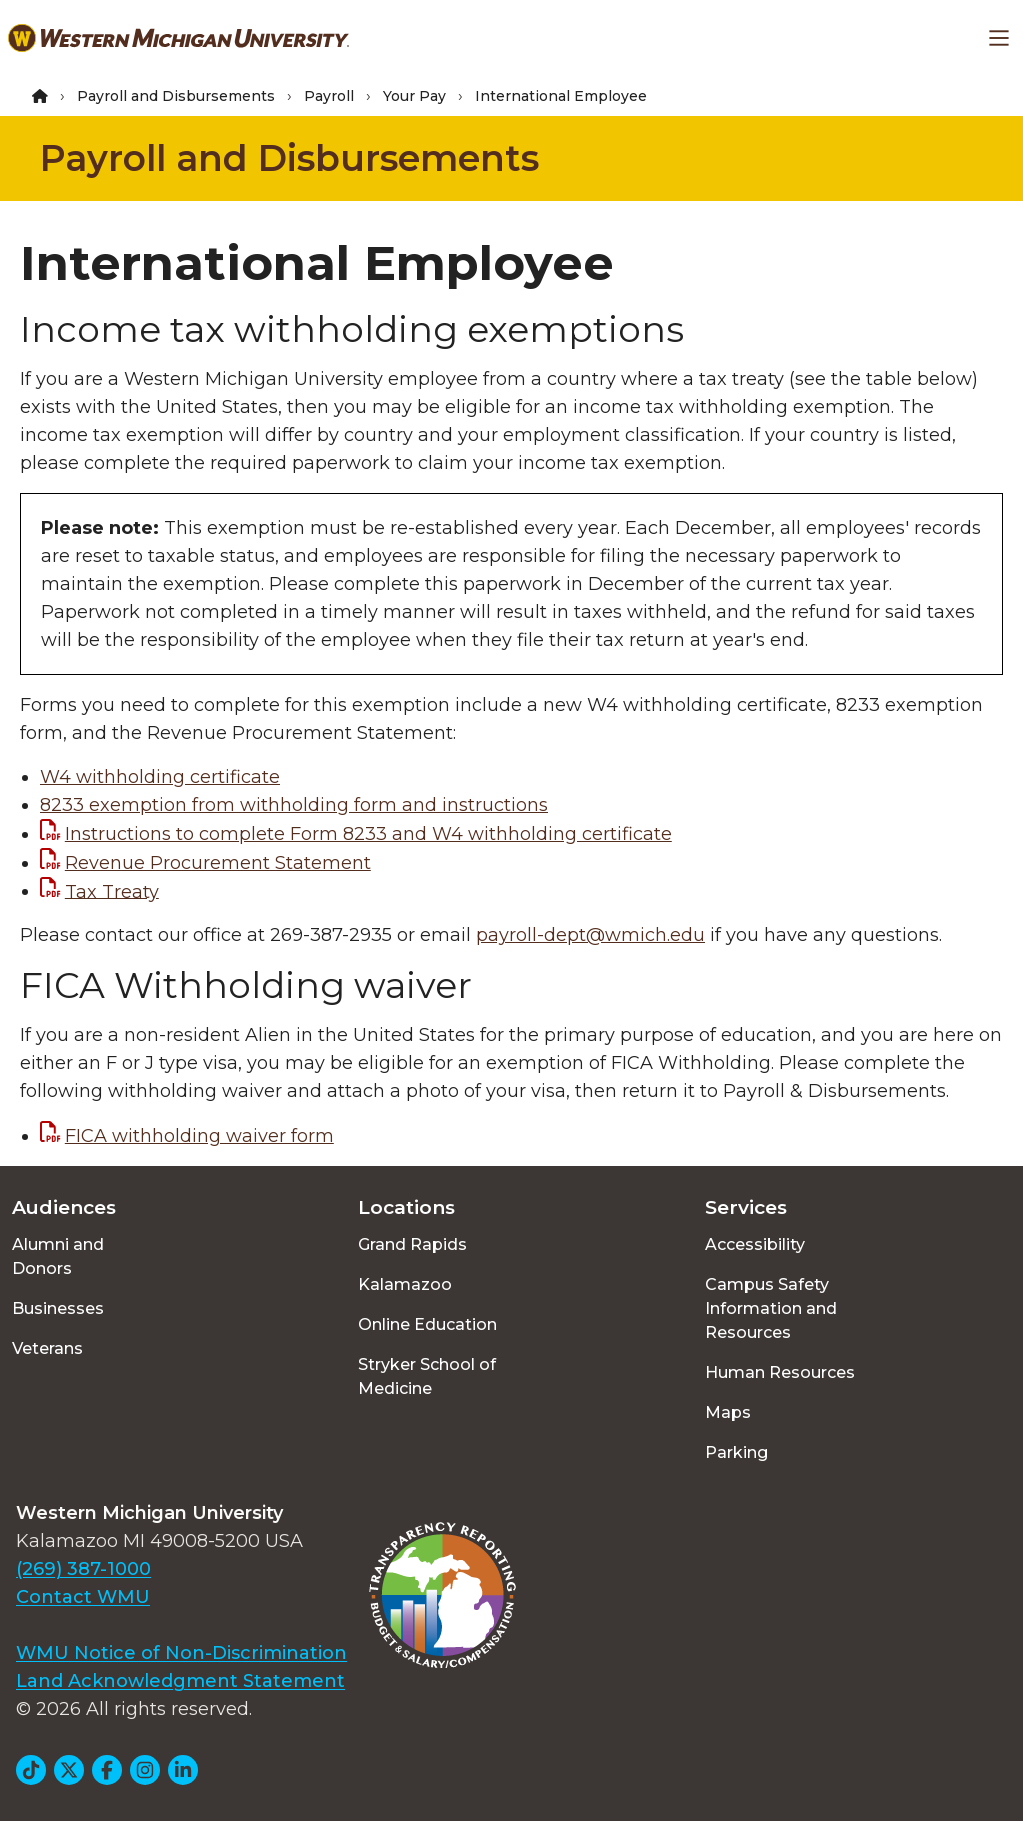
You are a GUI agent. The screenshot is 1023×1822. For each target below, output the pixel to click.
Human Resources (780, 1372)
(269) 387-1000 (83, 1569)
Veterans (47, 1348)
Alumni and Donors (58, 1256)
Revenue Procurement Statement (218, 863)
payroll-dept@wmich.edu (590, 935)
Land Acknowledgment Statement (180, 1681)
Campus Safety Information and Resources (771, 1308)
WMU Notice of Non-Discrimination (181, 1653)
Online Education (427, 1324)
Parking (736, 1452)
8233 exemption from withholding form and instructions (294, 805)
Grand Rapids (412, 1244)
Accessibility (755, 1244)
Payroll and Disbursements (176, 96)
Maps (728, 1412)
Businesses (58, 1308)
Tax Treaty (112, 891)
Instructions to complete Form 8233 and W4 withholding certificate (368, 834)
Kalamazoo (405, 1284)
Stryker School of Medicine (427, 1376)
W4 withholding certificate (160, 777)
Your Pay (414, 96)
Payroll (329, 96)
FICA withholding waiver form (199, 1136)
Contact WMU (83, 1597)
